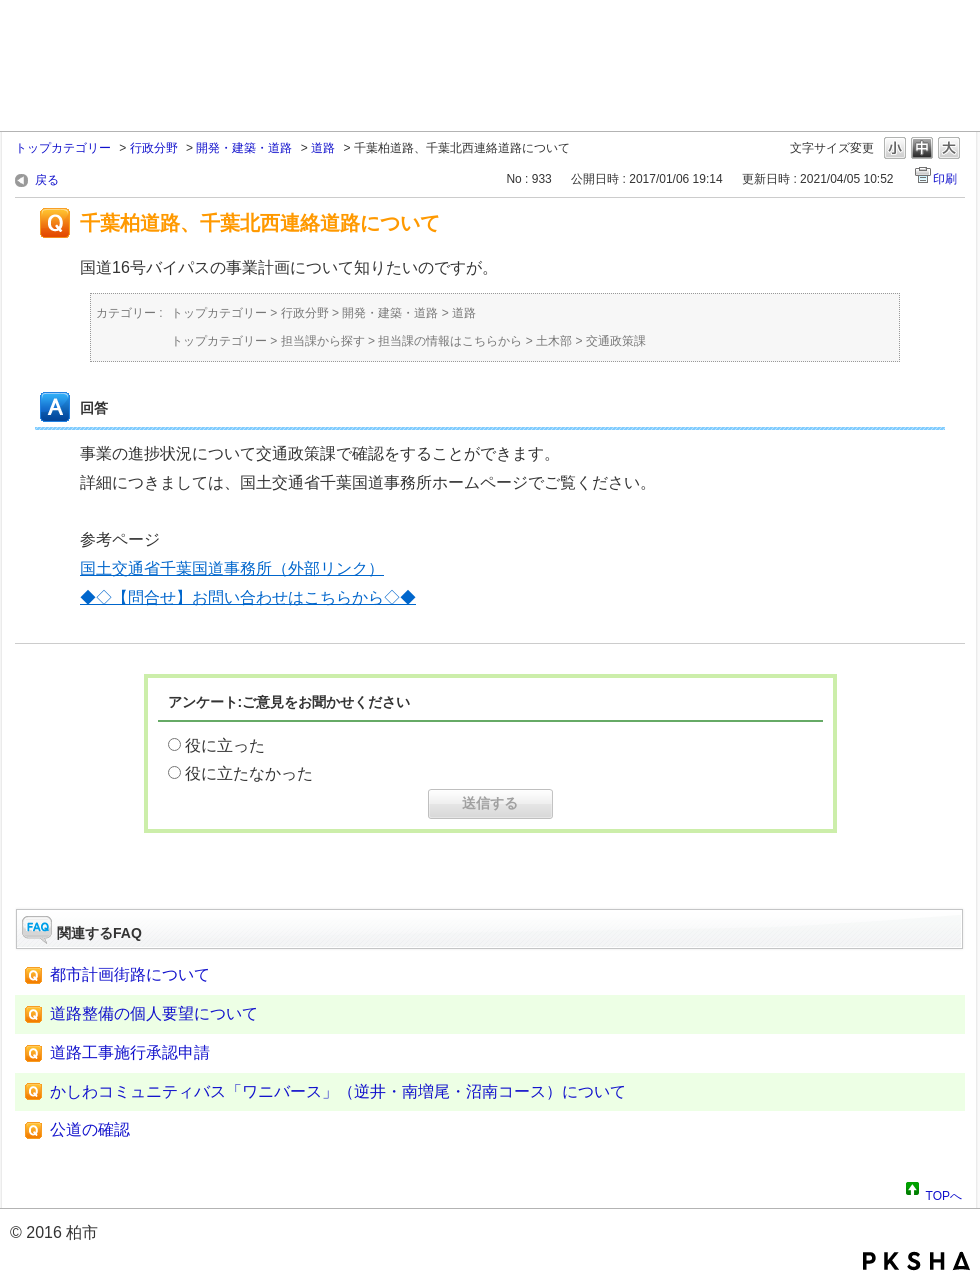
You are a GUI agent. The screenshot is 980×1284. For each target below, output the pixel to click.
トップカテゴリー (63, 148)
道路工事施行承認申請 (130, 1052)
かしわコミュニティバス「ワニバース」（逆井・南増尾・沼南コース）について (338, 1091)
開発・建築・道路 (244, 148)
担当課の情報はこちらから (450, 341)
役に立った (225, 745)
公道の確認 (90, 1129)
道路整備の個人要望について (154, 1013)
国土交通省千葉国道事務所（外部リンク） (232, 568)
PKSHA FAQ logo (916, 1261)
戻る (47, 180)
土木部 (554, 341)
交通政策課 (616, 341)
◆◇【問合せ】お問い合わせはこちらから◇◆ (248, 597)
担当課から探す (323, 341)
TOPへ (944, 1193)
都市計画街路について (130, 974)
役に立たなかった (249, 773)
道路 (323, 148)
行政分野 (154, 148)
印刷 (945, 179)
